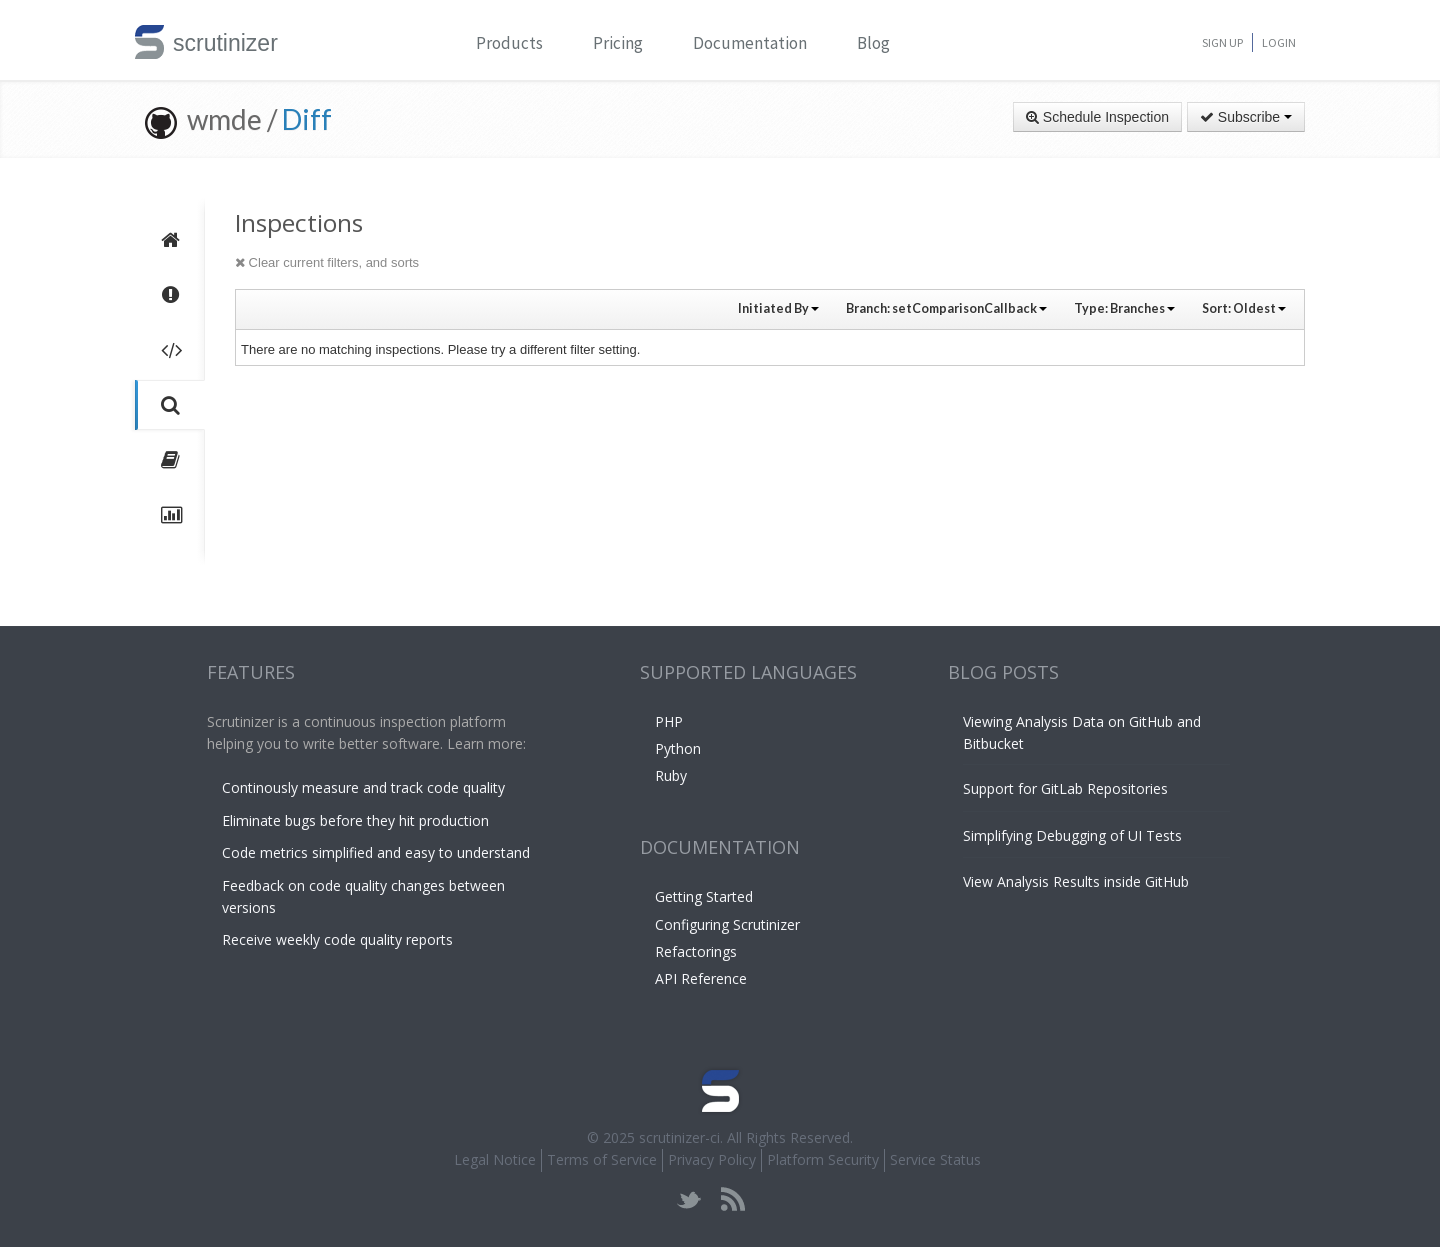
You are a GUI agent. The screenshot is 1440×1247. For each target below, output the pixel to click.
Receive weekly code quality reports (337, 939)
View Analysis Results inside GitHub (1076, 881)
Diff (307, 119)
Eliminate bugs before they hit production (355, 820)
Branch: (946, 308)
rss (732, 1199)
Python (678, 748)
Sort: (1244, 308)
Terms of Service (602, 1159)
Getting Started (704, 896)
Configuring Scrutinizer (727, 924)
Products (509, 43)
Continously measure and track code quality (363, 787)
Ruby (671, 775)
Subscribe (1246, 117)
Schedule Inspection (1097, 117)
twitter (689, 1199)
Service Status (935, 1159)
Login (1279, 42)
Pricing (618, 43)
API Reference (701, 978)
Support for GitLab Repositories (1065, 788)
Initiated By (778, 308)
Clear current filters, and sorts (327, 262)
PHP (669, 721)
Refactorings (696, 951)
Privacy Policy (712, 1159)
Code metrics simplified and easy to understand (376, 852)
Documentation (750, 43)
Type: (1124, 308)
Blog (873, 43)
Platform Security (823, 1159)
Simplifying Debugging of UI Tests (1072, 835)
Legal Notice (495, 1159)
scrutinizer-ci (679, 1137)
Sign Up (1222, 42)
